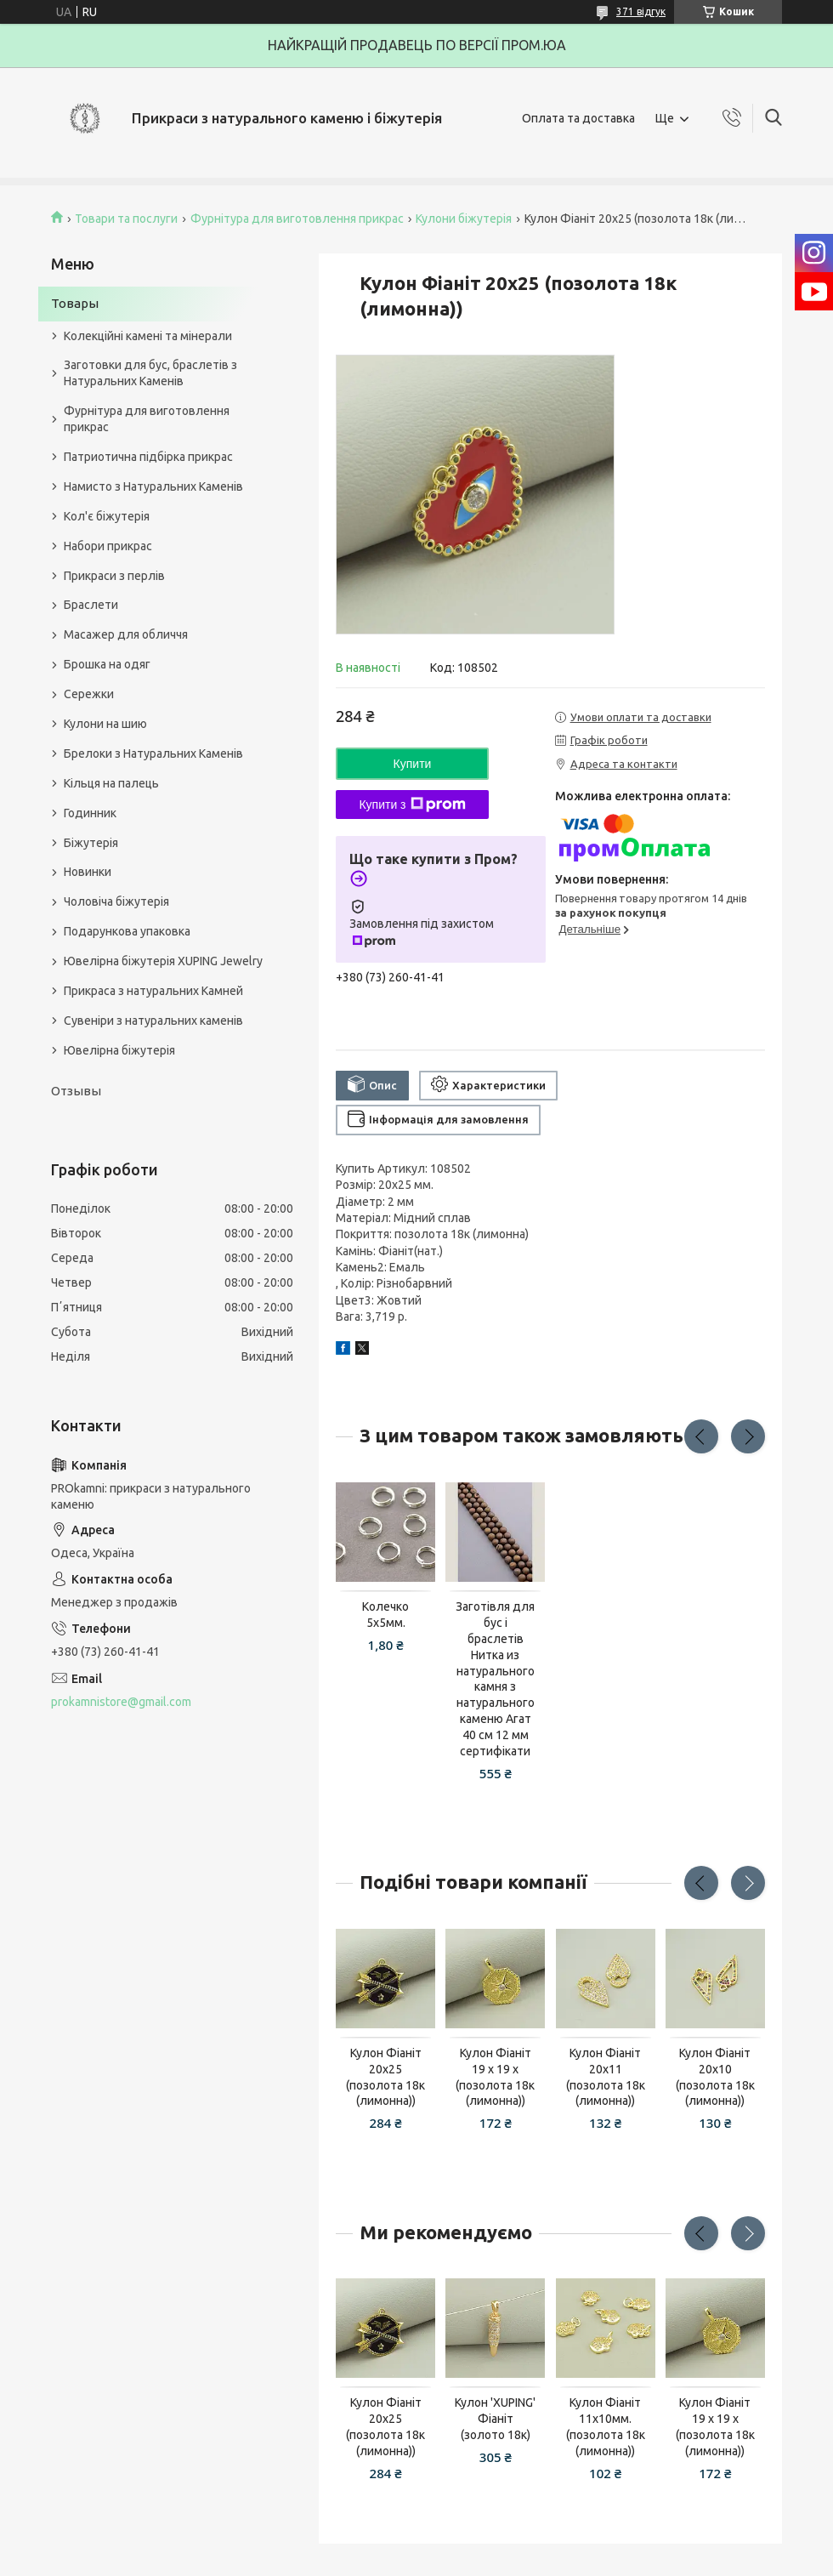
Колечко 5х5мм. (385, 1614)
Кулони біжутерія (464, 218)
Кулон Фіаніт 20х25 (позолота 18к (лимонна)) (385, 2077)
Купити (413, 764)
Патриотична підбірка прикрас (148, 456)
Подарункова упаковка (127, 931)
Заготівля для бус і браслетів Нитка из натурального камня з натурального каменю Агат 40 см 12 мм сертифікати (495, 1679)
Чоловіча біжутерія (116, 901)
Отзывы (76, 1090)
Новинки (87, 872)
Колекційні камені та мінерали (148, 336)
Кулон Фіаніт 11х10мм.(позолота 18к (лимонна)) (605, 2427)
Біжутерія (91, 843)
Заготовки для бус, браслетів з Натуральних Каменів (150, 373)
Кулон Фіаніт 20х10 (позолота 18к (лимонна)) (715, 2077)
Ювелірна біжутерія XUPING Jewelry (163, 961)
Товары (75, 303)
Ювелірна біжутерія (119, 1050)
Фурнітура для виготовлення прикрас (297, 218)
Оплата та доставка (578, 118)
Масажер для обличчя (126, 634)
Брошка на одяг (107, 664)
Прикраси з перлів (114, 576)
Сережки (89, 694)
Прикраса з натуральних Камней (153, 991)
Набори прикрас (108, 546)
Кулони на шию (105, 724)
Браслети (91, 604)
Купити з (412, 804)
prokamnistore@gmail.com (121, 1702)
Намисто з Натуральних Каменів (153, 486)
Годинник (90, 813)
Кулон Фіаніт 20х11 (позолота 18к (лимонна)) (605, 2077)
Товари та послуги (126, 218)
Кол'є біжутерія (107, 516)
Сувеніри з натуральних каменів (153, 1020)
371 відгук (641, 11)
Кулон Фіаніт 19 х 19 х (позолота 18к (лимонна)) (495, 2077)
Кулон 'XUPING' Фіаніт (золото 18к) (495, 2419)
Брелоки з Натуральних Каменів (153, 753)
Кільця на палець (111, 783)
